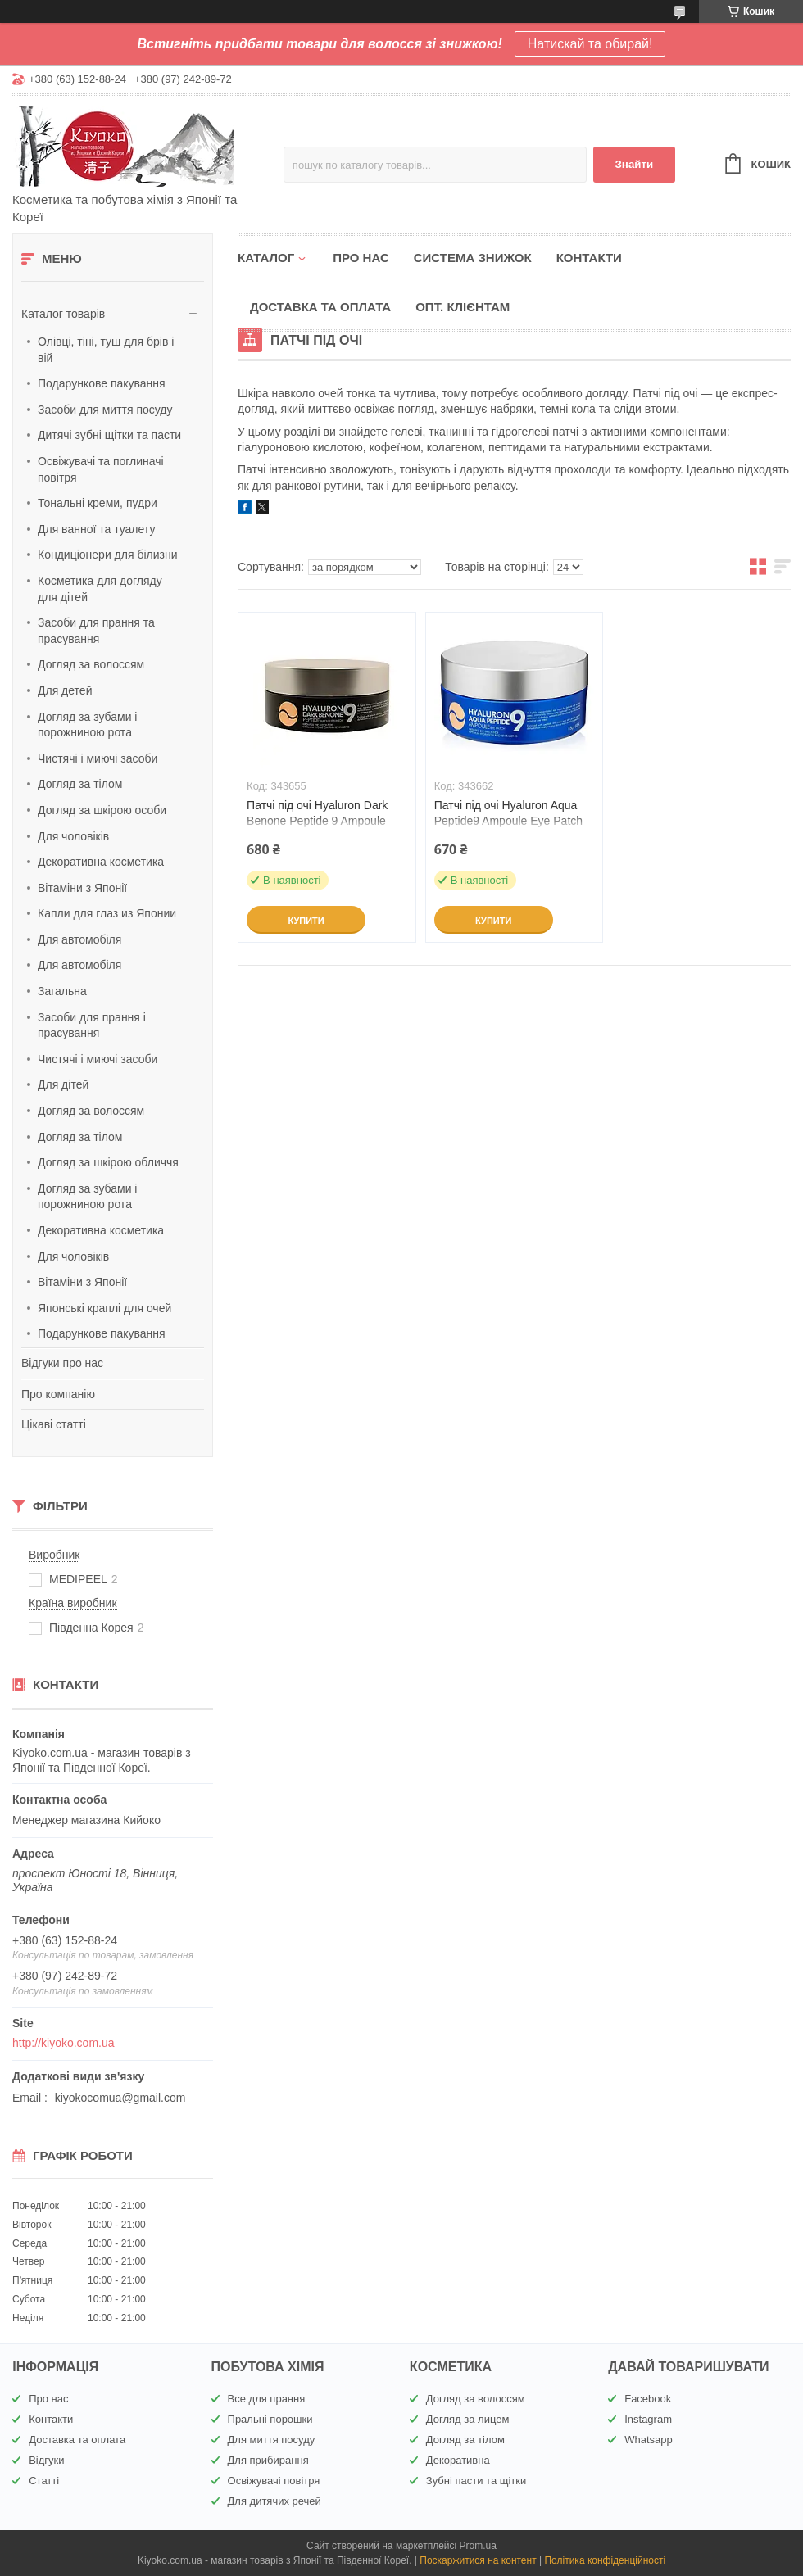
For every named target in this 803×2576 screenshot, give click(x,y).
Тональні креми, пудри (97, 502)
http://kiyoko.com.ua (63, 2042)
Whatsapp (648, 2439)
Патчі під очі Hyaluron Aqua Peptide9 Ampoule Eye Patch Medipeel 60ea (508, 821)
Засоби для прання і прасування (92, 1025)
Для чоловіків (73, 836)
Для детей (65, 690)
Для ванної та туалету (96, 529)
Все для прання (267, 2399)
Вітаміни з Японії (82, 887)
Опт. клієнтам (462, 307)
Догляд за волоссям (91, 664)
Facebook (647, 2399)
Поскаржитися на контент (478, 2560)
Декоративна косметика (101, 861)
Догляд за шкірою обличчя (108, 1162)
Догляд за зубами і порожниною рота (87, 725)
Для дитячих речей (274, 2501)
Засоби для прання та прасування (96, 630)
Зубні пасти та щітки (476, 2480)
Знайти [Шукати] (634, 164)
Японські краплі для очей (104, 1308)
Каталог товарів (63, 313)
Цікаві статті (53, 1424)
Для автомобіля (79, 939)
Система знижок (473, 257)
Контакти (589, 257)
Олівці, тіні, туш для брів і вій (106, 349)
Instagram (648, 2419)
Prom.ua (478, 2545)
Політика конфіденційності (604, 2560)
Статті (44, 2480)
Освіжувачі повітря (274, 2480)
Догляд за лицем (468, 2419)
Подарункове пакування (102, 383)
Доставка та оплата (320, 307)
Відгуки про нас (62, 1362)
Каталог (266, 257)
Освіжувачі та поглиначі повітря (101, 469)
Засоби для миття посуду (105, 409)
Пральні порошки (270, 2419)
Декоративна (458, 2460)
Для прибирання (268, 2460)
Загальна (62, 991)
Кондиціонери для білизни (108, 554)
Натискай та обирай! (590, 44)
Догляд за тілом (80, 783)
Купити (306, 921)
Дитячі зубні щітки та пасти (109, 434)
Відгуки (46, 2460)
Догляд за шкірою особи (102, 810)
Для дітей (63, 1084)
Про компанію (58, 1394)
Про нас (361, 257)
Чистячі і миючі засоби (97, 758)
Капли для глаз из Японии (107, 913)
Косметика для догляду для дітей (100, 589)
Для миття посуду (271, 2439)
